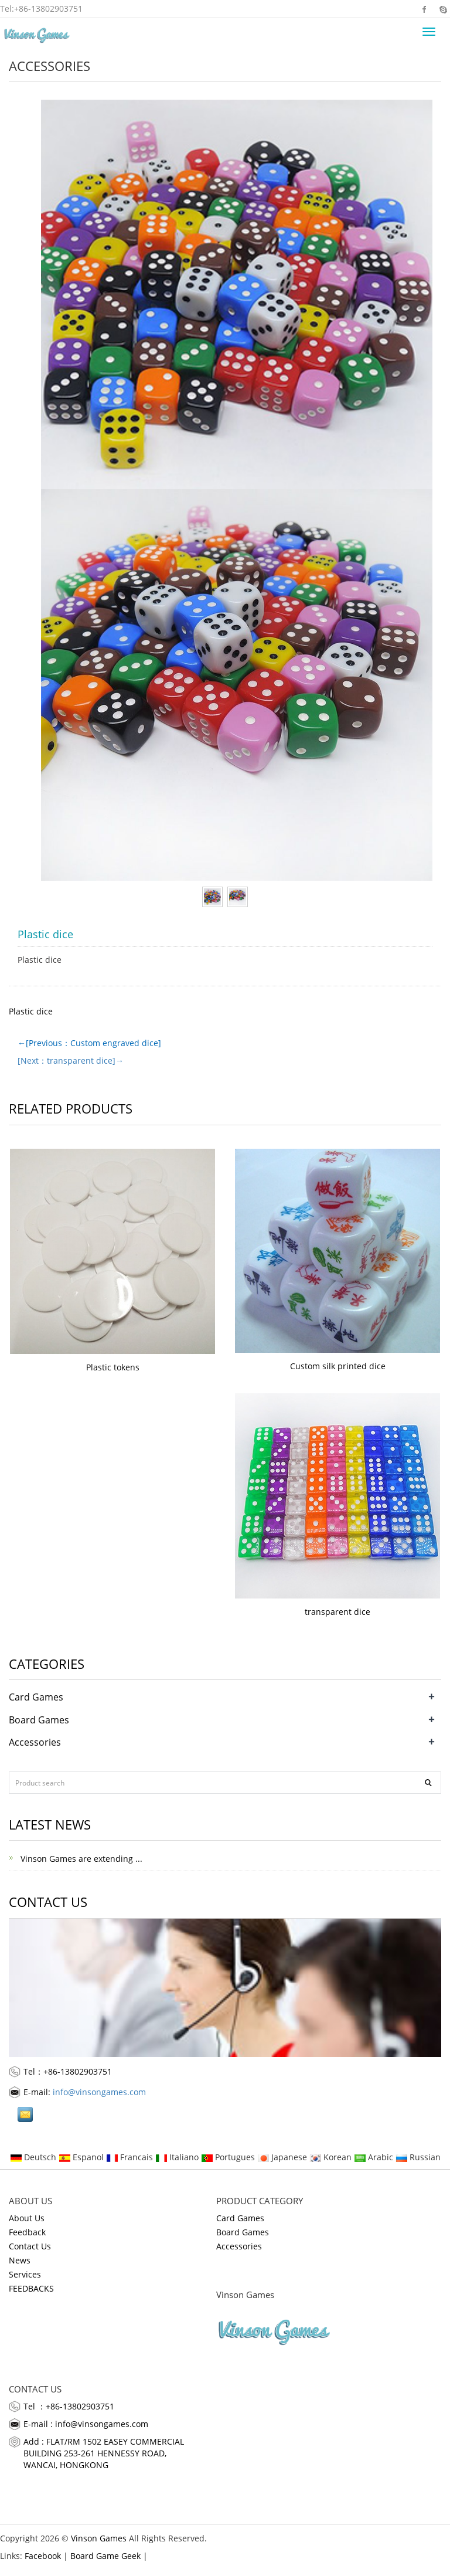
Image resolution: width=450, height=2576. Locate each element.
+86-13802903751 (48, 8)
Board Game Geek (105, 2555)
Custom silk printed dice (338, 1366)
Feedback (27, 2232)
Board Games (39, 1719)
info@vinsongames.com (99, 2092)
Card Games (36, 1697)
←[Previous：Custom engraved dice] (89, 1042)
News (19, 2260)
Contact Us (30, 2246)
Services (25, 2274)
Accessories (49, 65)
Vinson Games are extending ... (80, 1858)
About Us (27, 2218)
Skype (442, 9)
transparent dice (337, 1611)
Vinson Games (99, 2538)
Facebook (424, 9)
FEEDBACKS (31, 2288)
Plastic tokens (112, 1367)
